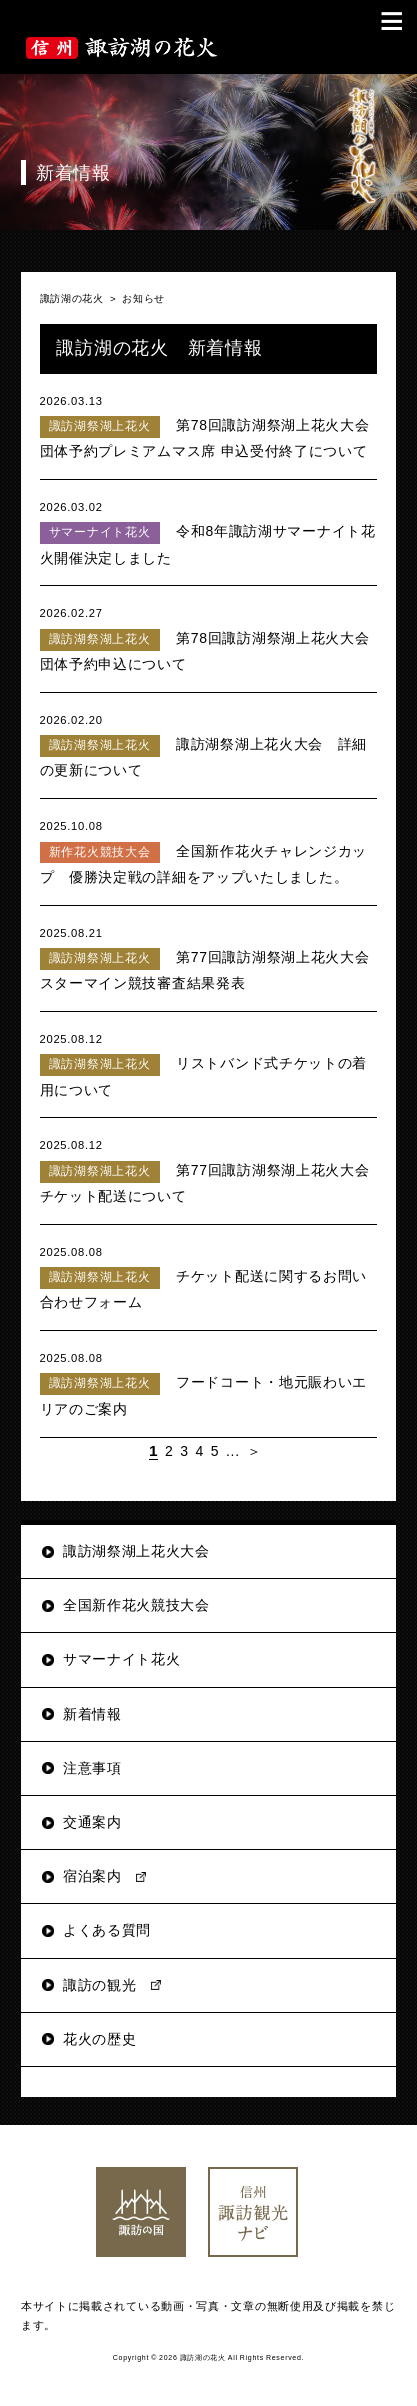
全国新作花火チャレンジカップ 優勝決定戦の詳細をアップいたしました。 (209, 850)
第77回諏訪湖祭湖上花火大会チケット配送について (209, 1169)
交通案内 (92, 1822)
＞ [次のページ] (254, 1451)
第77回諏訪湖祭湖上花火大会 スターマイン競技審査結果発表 (212, 957)
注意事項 (92, 1768)
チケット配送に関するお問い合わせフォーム (209, 1276)
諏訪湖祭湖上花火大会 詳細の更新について (209, 744)
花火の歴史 (100, 2039)
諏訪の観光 (100, 1985)
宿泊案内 (92, 1876)
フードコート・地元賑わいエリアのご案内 (209, 1382)
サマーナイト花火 (122, 1659)
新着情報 (92, 1714)
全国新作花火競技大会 (136, 1605)
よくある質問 (107, 1930)
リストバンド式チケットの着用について (209, 1063)
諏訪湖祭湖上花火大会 (136, 1551)
